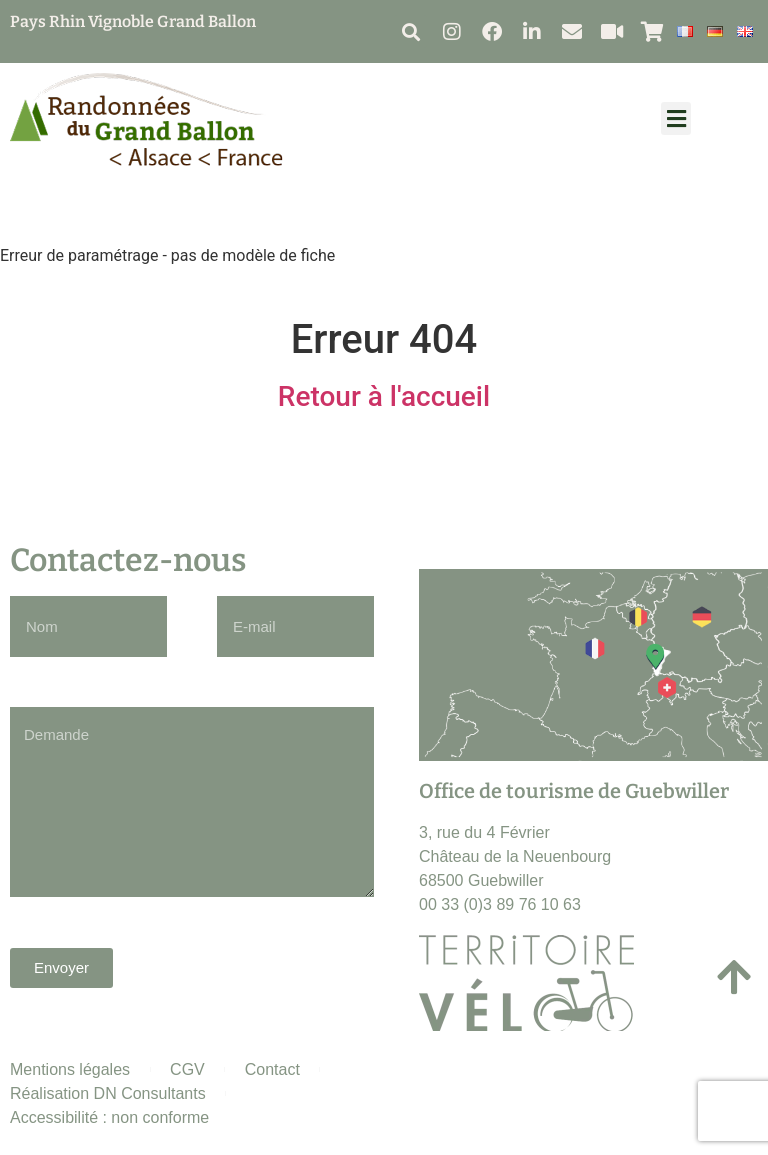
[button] (410, 31)
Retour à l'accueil (384, 396)
